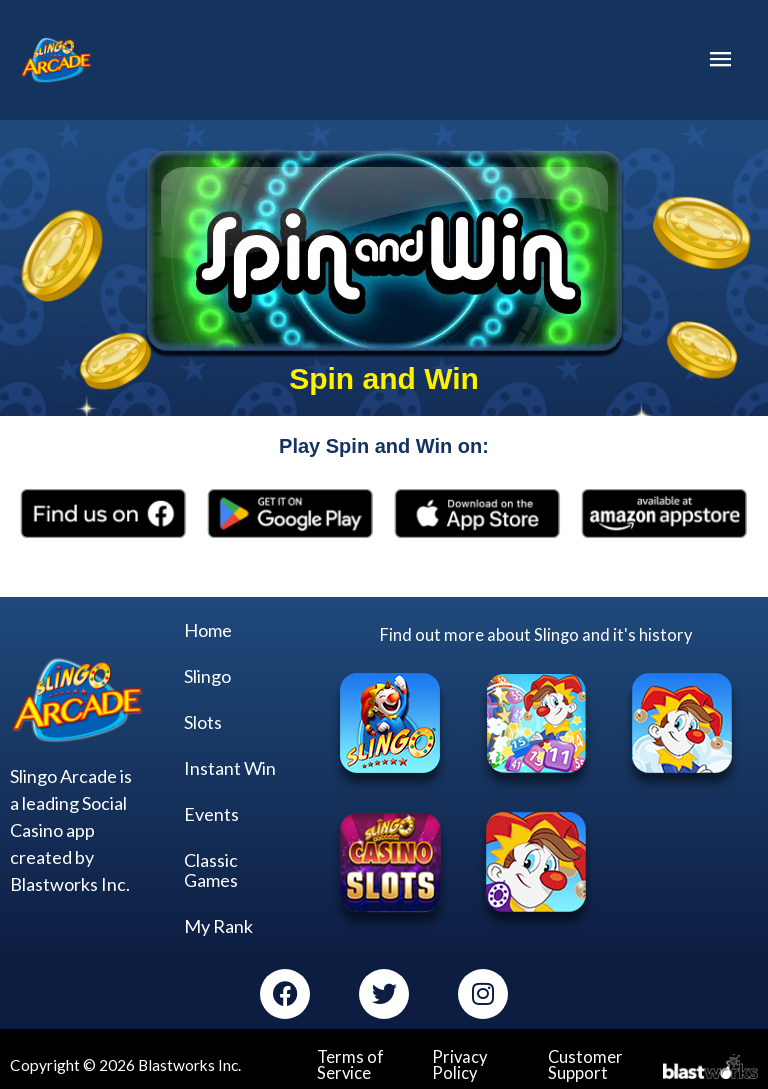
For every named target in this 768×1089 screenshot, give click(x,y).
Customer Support (582, 1067)
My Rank (218, 929)
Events (211, 817)
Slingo (207, 679)
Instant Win (230, 771)
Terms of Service (347, 1067)
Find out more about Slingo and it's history (536, 637)
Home (208, 633)
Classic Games (211, 873)
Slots (203, 725)
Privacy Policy (457, 1067)
